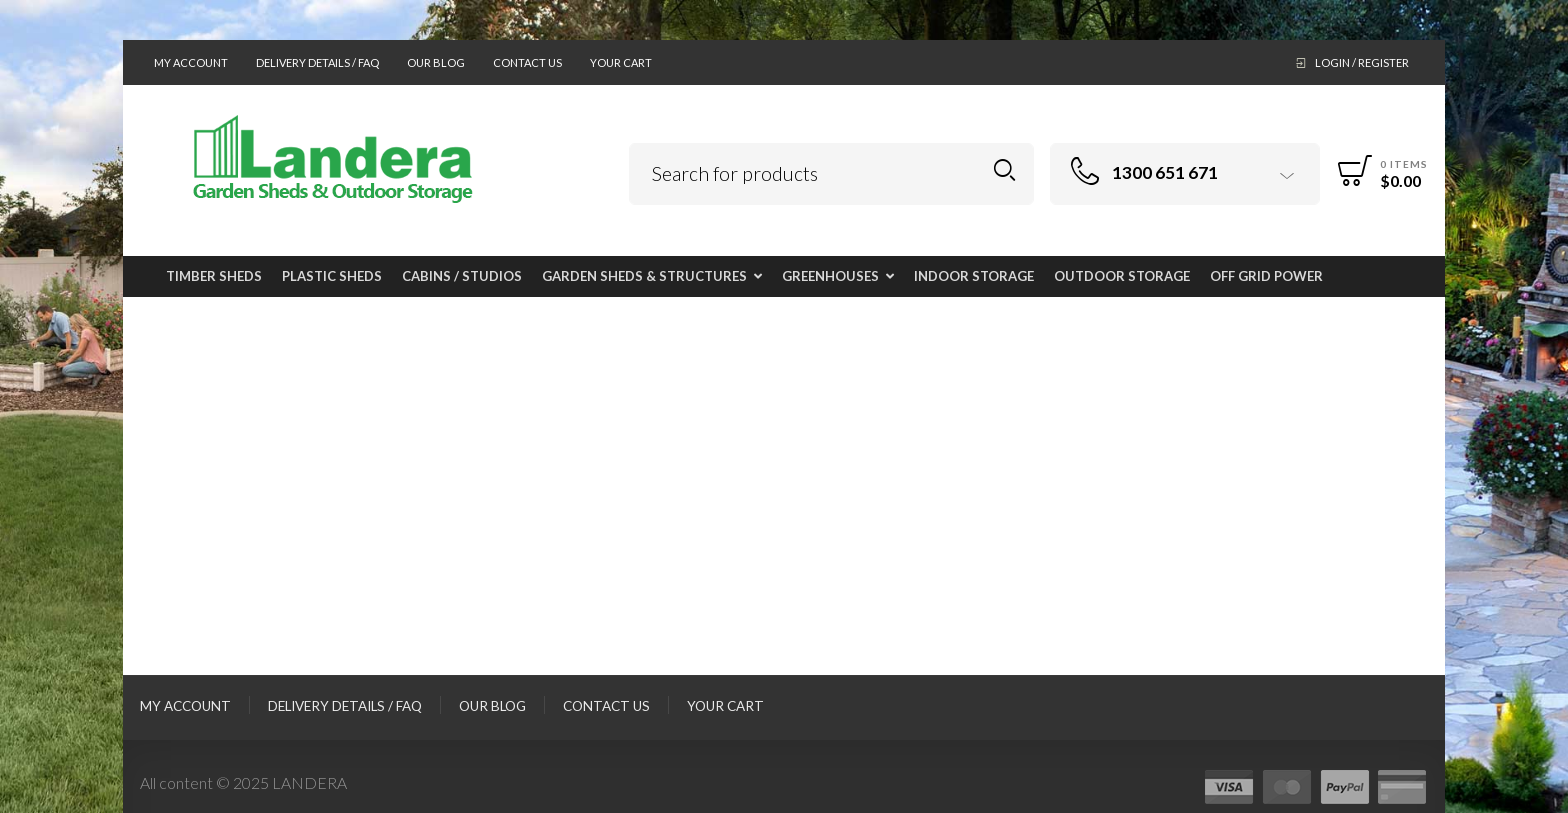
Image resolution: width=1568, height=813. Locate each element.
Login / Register (1362, 62)
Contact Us (527, 62)
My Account (191, 62)
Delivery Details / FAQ (317, 62)
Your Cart (621, 62)
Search (1004, 170)
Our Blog (436, 62)
